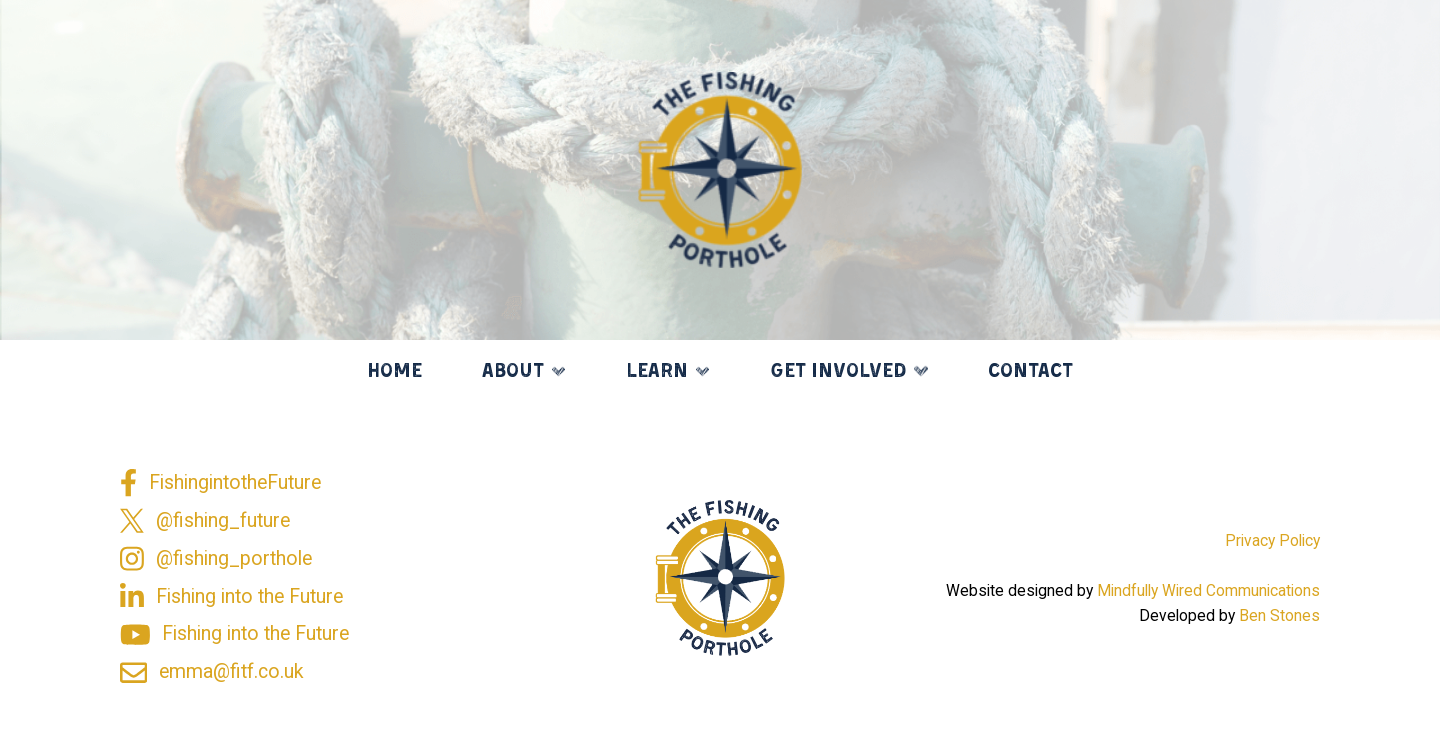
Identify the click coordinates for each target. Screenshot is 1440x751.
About (513, 372)
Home (394, 372)
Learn (657, 372)
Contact (1030, 372)
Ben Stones (1279, 616)
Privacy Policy (1272, 541)
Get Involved (838, 372)
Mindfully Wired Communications (1208, 591)
